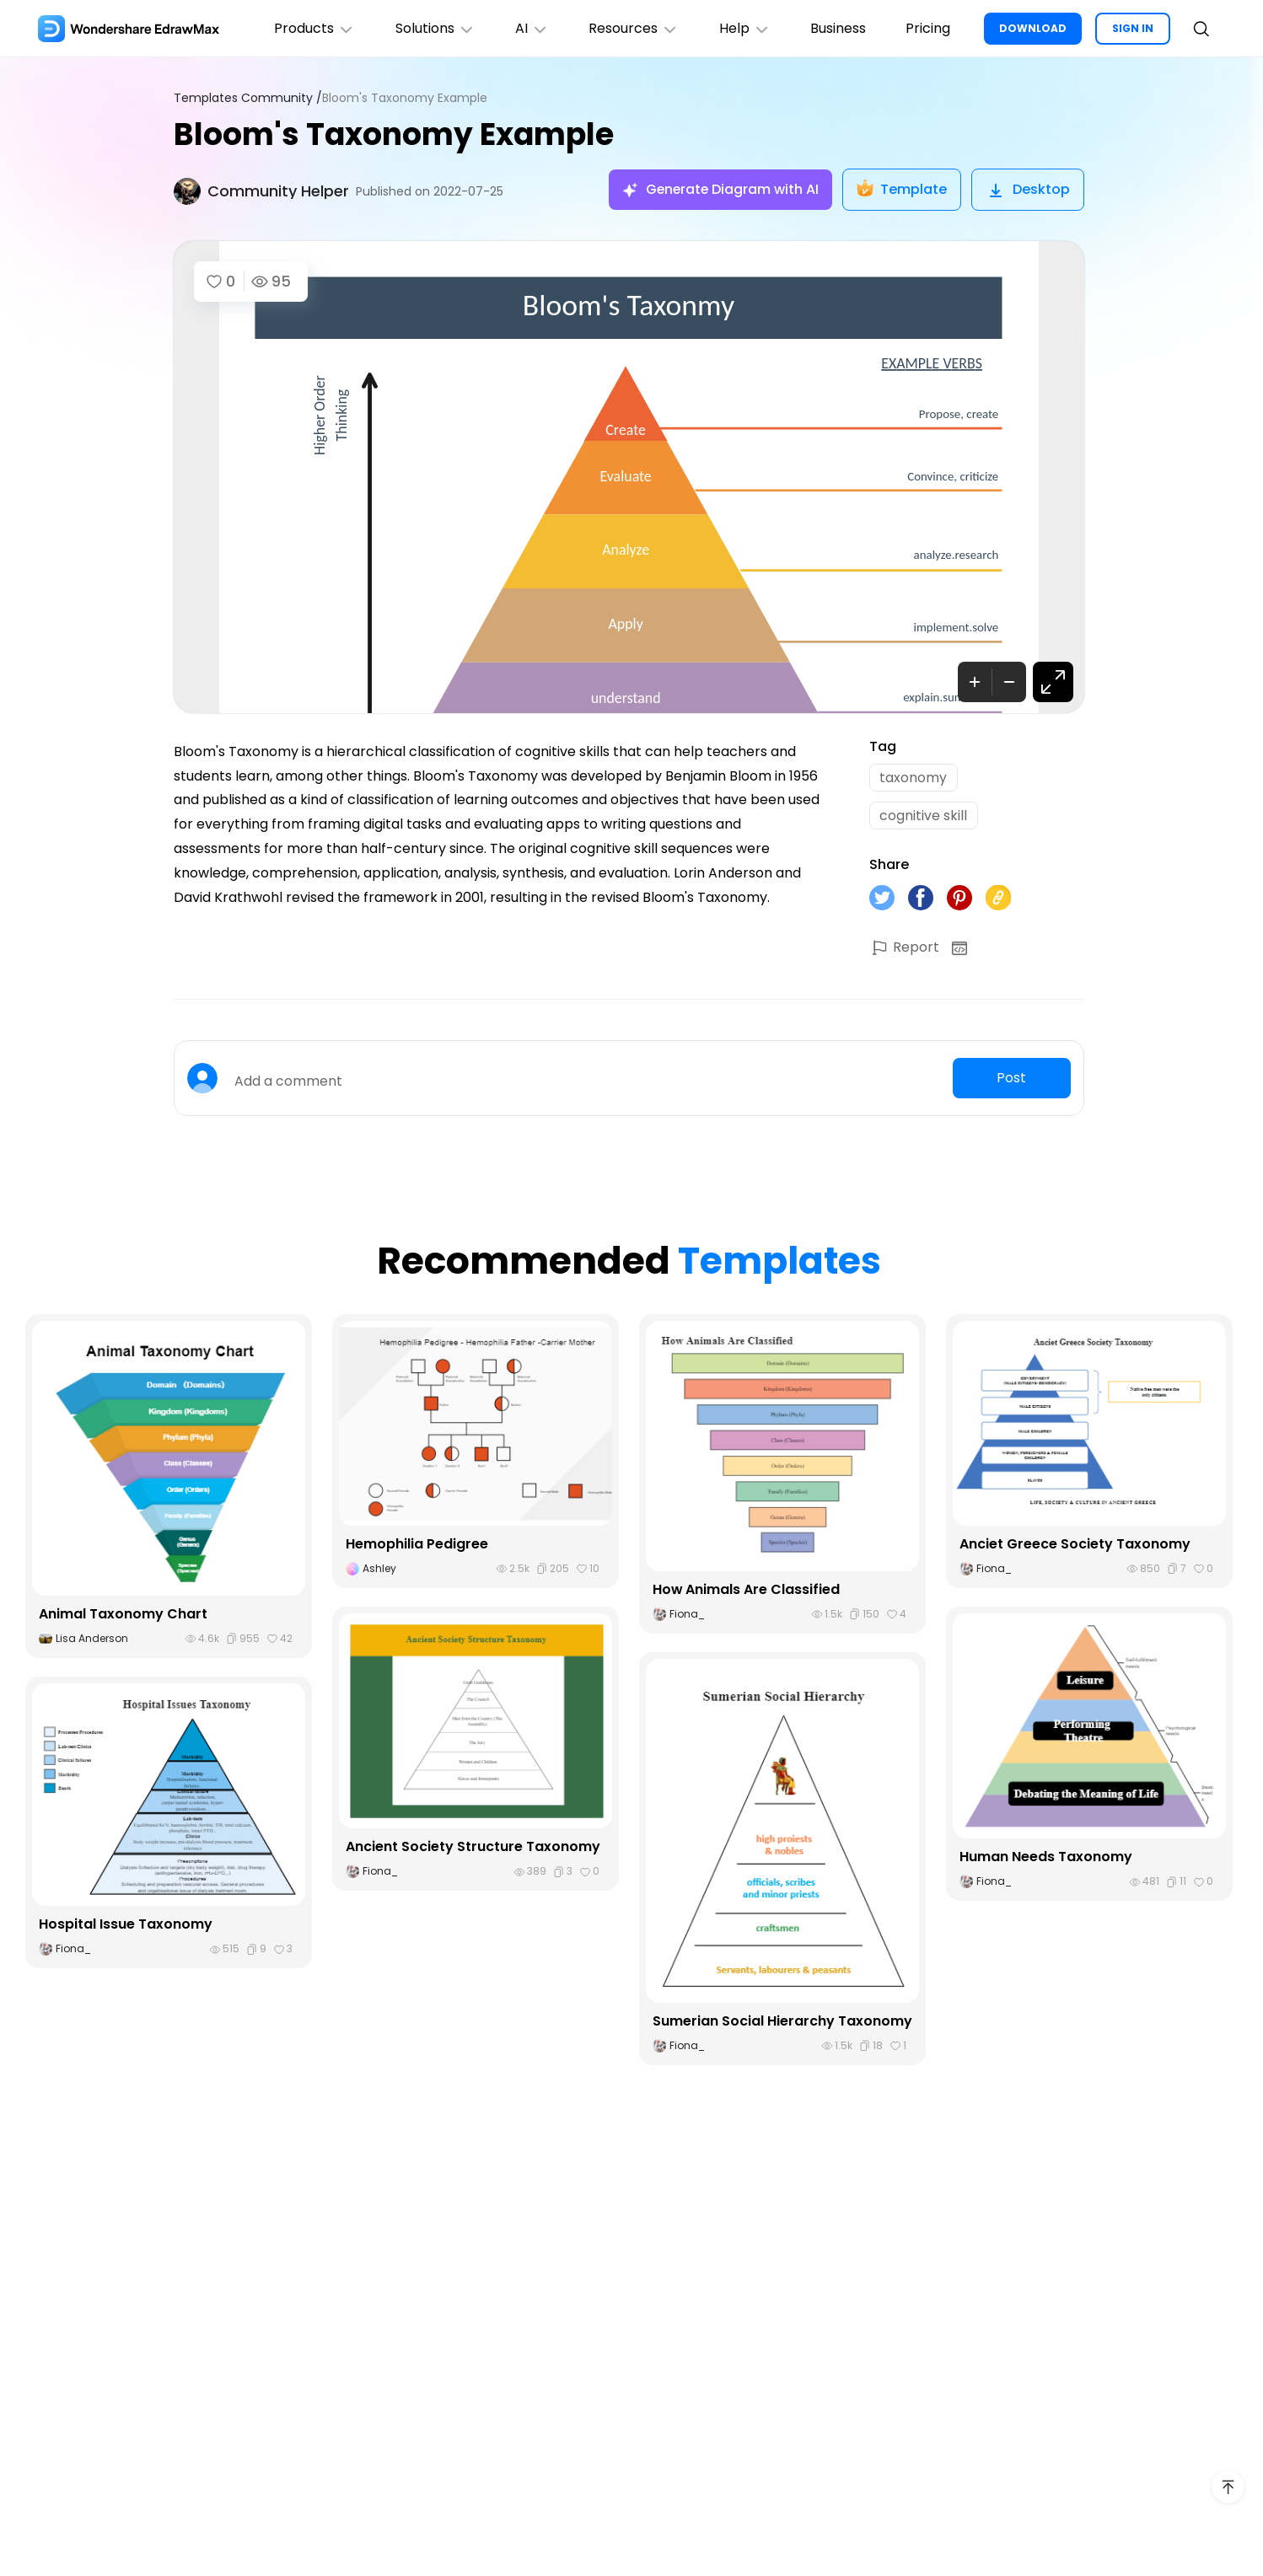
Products (311, 28)
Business (837, 28)
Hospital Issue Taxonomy (125, 1925)
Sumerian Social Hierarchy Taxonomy (782, 2022)
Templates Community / (248, 98)
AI (529, 28)
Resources (632, 28)
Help (743, 28)
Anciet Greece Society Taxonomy (1074, 1544)
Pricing (928, 28)
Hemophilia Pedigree (417, 1544)
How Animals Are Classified (747, 1591)
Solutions (432, 28)
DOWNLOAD (1033, 28)
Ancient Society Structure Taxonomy (473, 1848)
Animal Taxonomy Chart (123, 1614)
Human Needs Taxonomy (1045, 1858)
